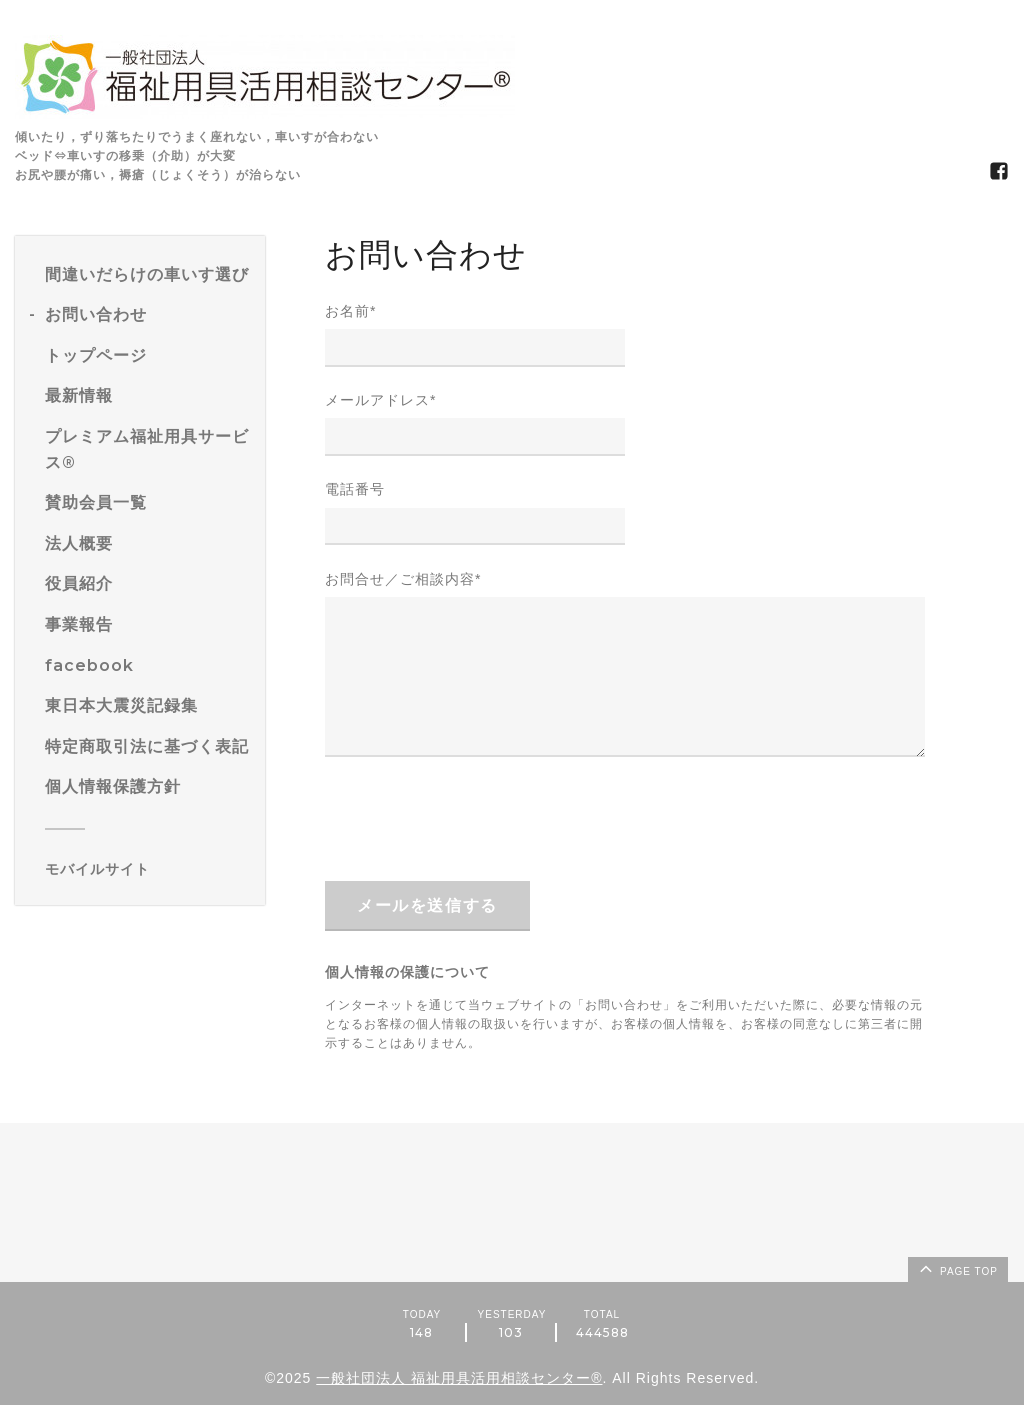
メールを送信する (427, 905)
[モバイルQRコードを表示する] (147, 869)
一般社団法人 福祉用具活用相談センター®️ (459, 1378)
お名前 (350, 311)
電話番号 (355, 489)
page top (957, 1268)
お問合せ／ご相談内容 (403, 579)
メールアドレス (380, 400)
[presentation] (477, 818)
